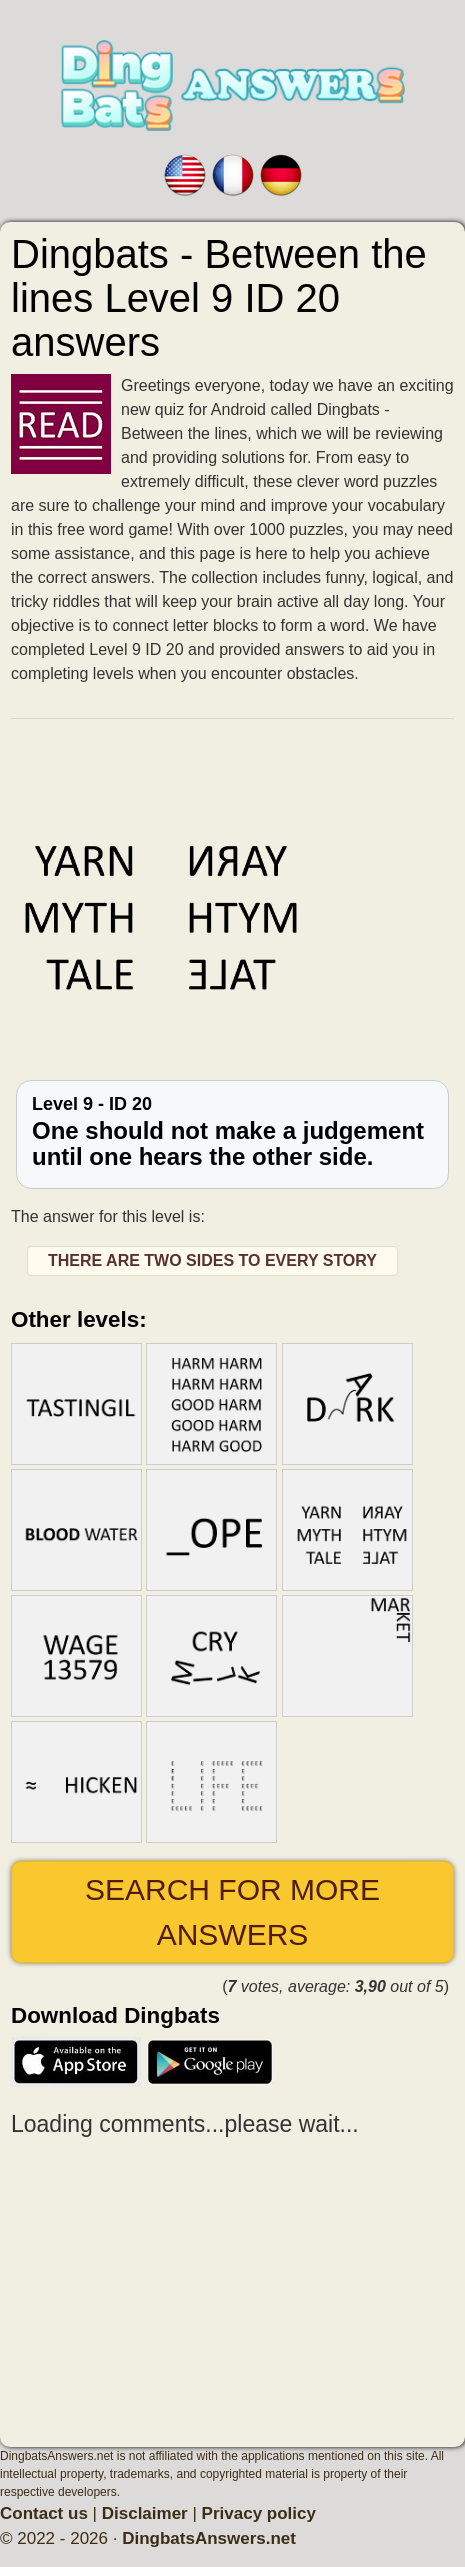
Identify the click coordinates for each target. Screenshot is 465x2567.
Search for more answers (232, 1912)
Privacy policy (259, 2513)
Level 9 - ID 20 (232, 1132)
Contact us (44, 2513)
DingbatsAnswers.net (209, 2538)
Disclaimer (145, 2513)
